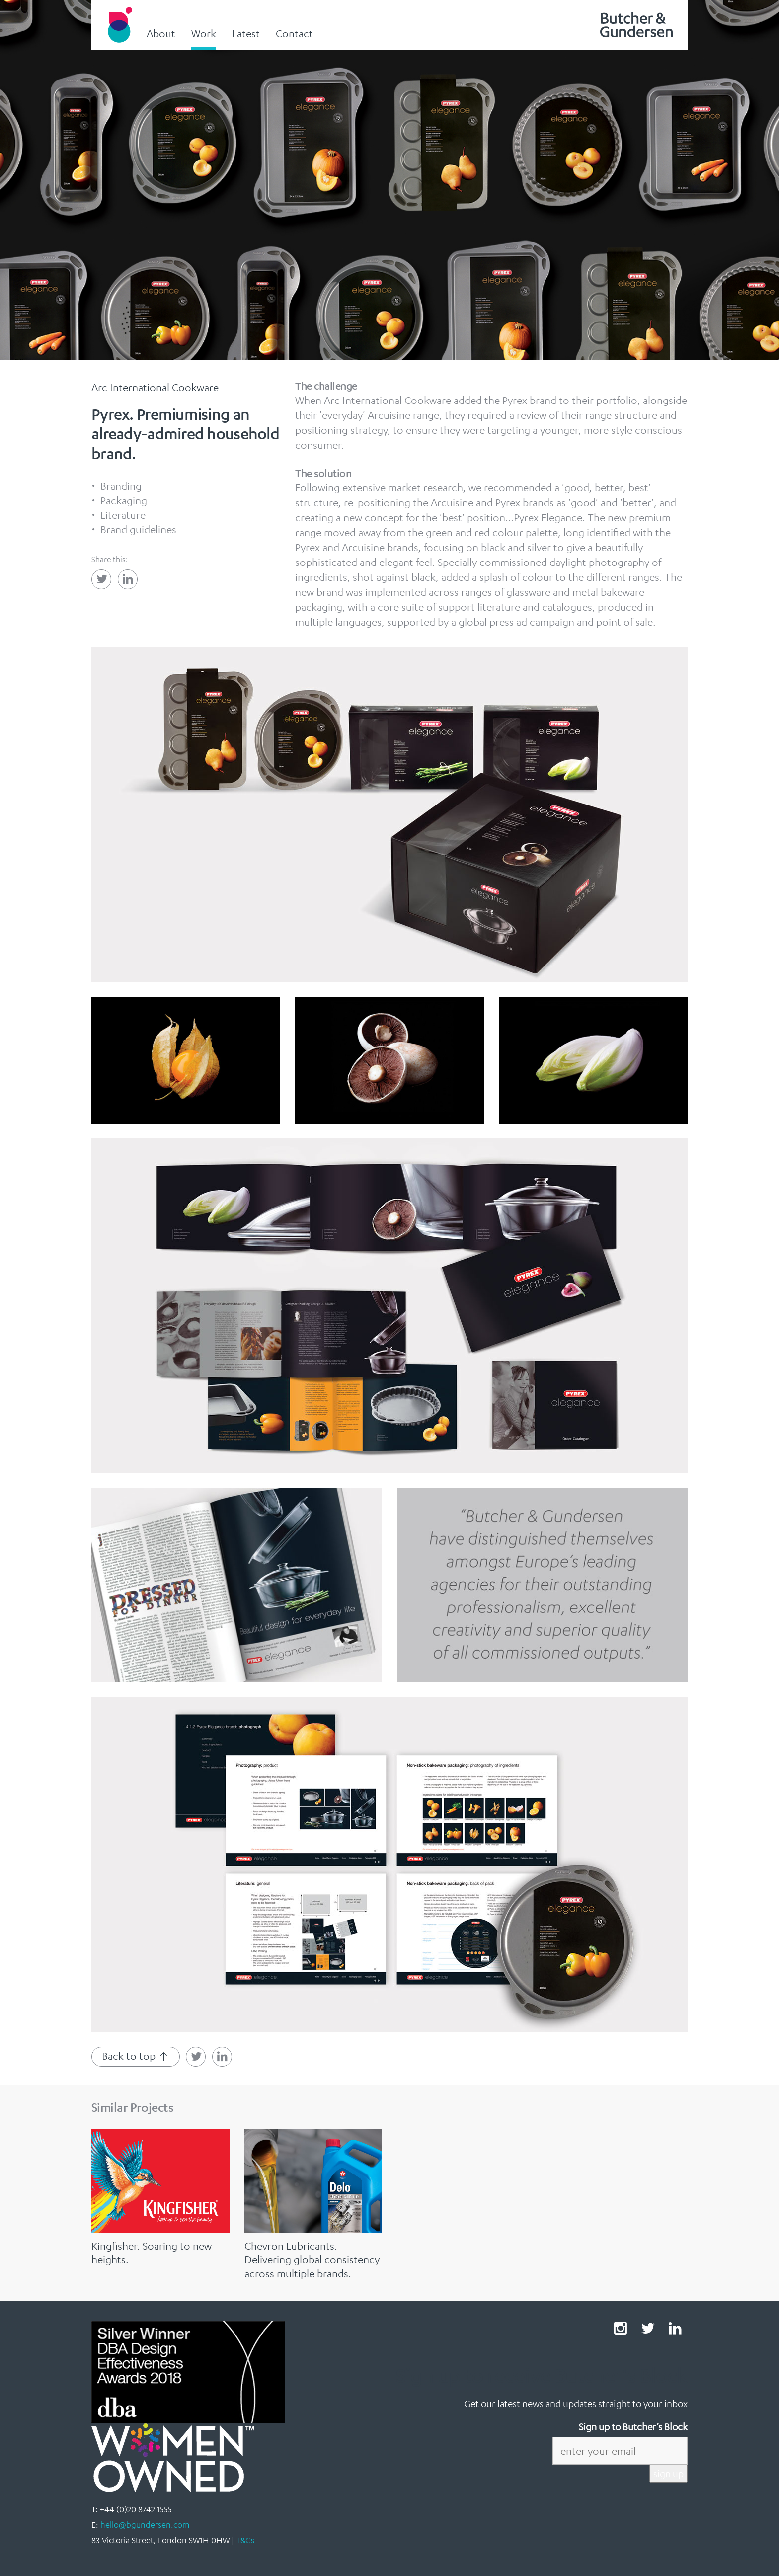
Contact (294, 33)
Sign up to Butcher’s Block (633, 2426)
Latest (246, 33)
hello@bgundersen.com (144, 2524)
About (161, 33)
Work (203, 33)
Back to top (135, 2056)
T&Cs (245, 2540)
